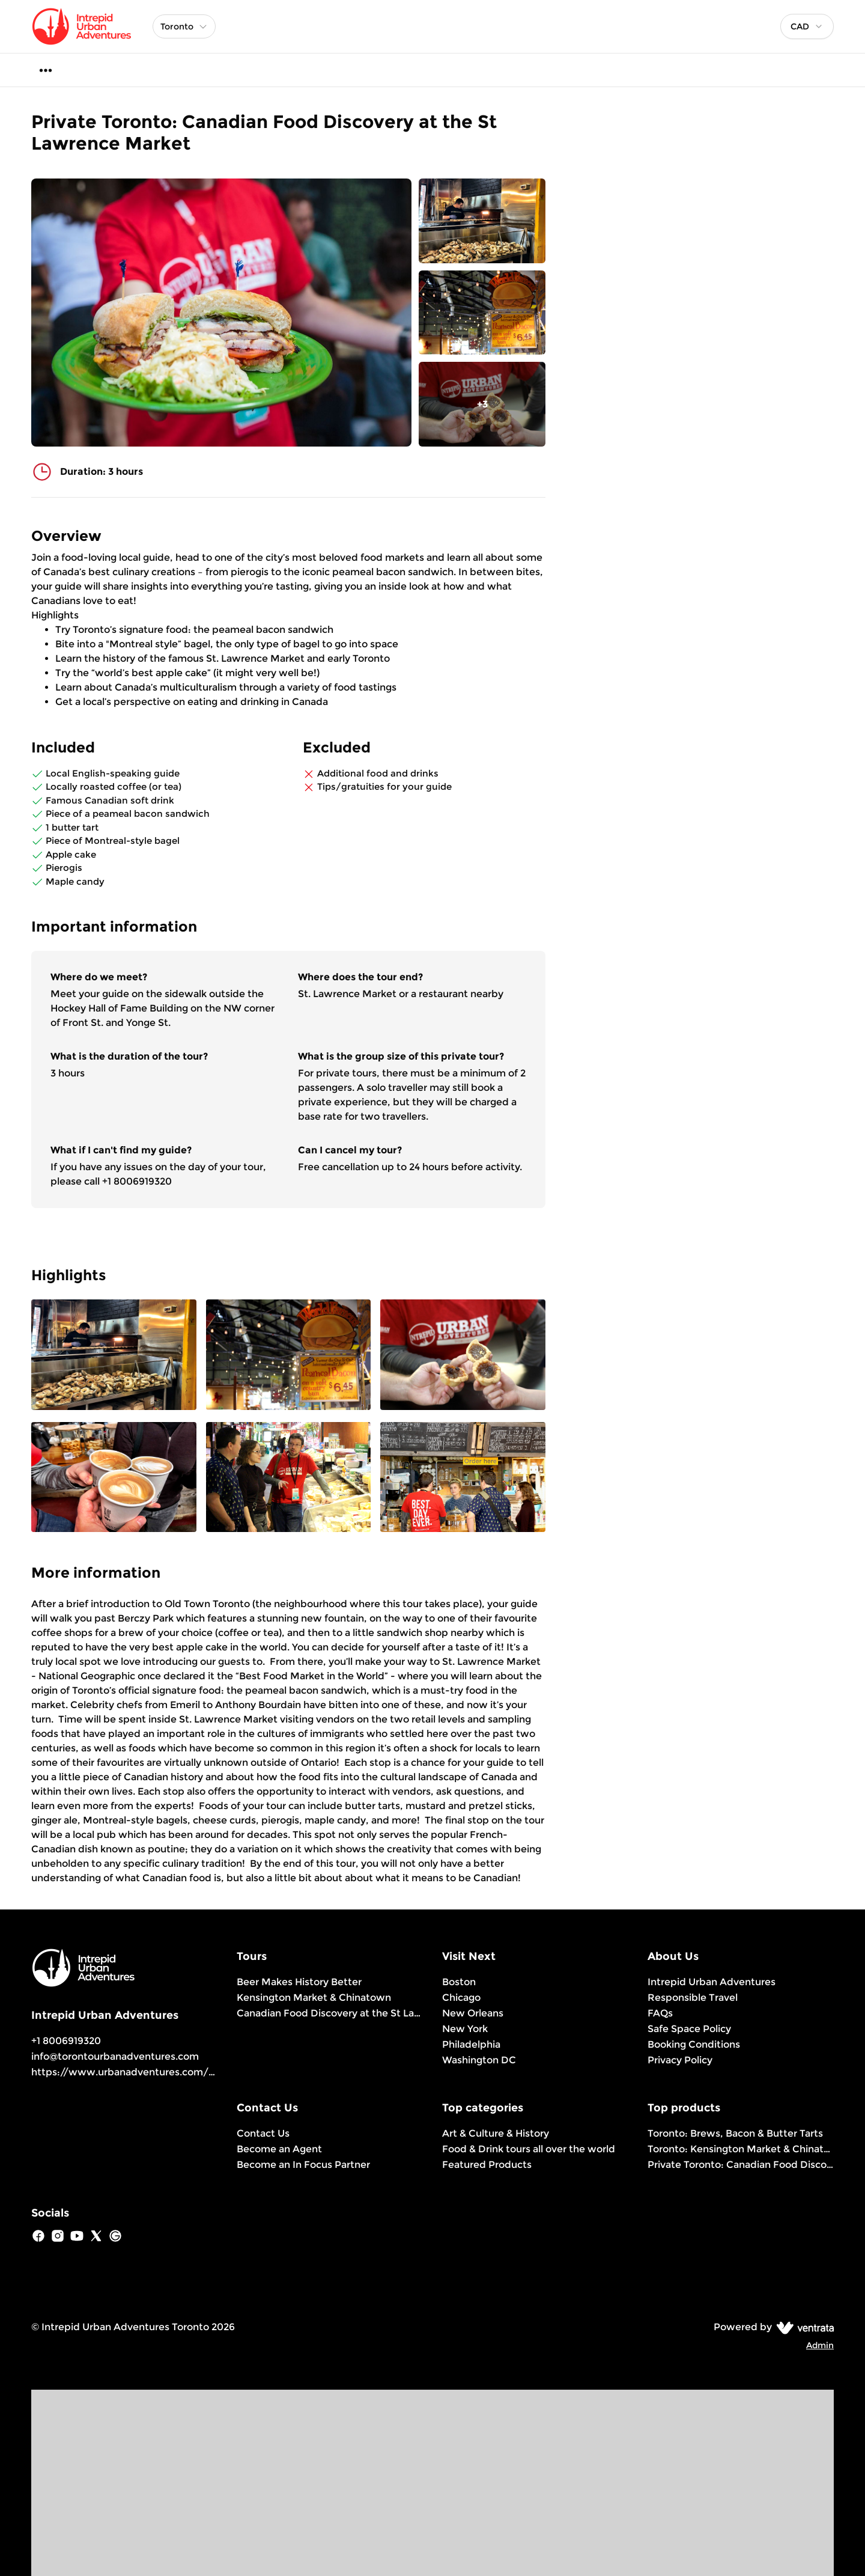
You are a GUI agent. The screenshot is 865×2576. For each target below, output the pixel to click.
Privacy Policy (680, 2060)
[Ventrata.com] (803, 2327)
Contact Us (263, 2133)
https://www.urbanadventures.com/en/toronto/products (171, 2072)
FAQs (660, 2013)
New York (465, 2028)
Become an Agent (279, 2149)
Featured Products (487, 2164)
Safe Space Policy (689, 2028)
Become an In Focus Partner (303, 2164)
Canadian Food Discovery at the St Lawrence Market (330, 2013)
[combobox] (807, 26)
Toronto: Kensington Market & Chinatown (741, 2149)
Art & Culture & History (495, 2133)
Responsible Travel (693, 1997)
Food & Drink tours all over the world (528, 2149)
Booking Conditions (694, 2044)
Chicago (461, 1997)
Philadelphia (471, 2044)
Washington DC (479, 2060)
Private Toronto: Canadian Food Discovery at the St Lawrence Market (741, 2164)
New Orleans (472, 2013)
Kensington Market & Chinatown (314, 1997)
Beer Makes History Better (299, 1982)
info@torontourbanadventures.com (115, 2056)
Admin (820, 2345)
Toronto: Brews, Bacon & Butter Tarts (735, 2133)
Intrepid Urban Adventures (711, 1982)
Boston (459, 1982)
